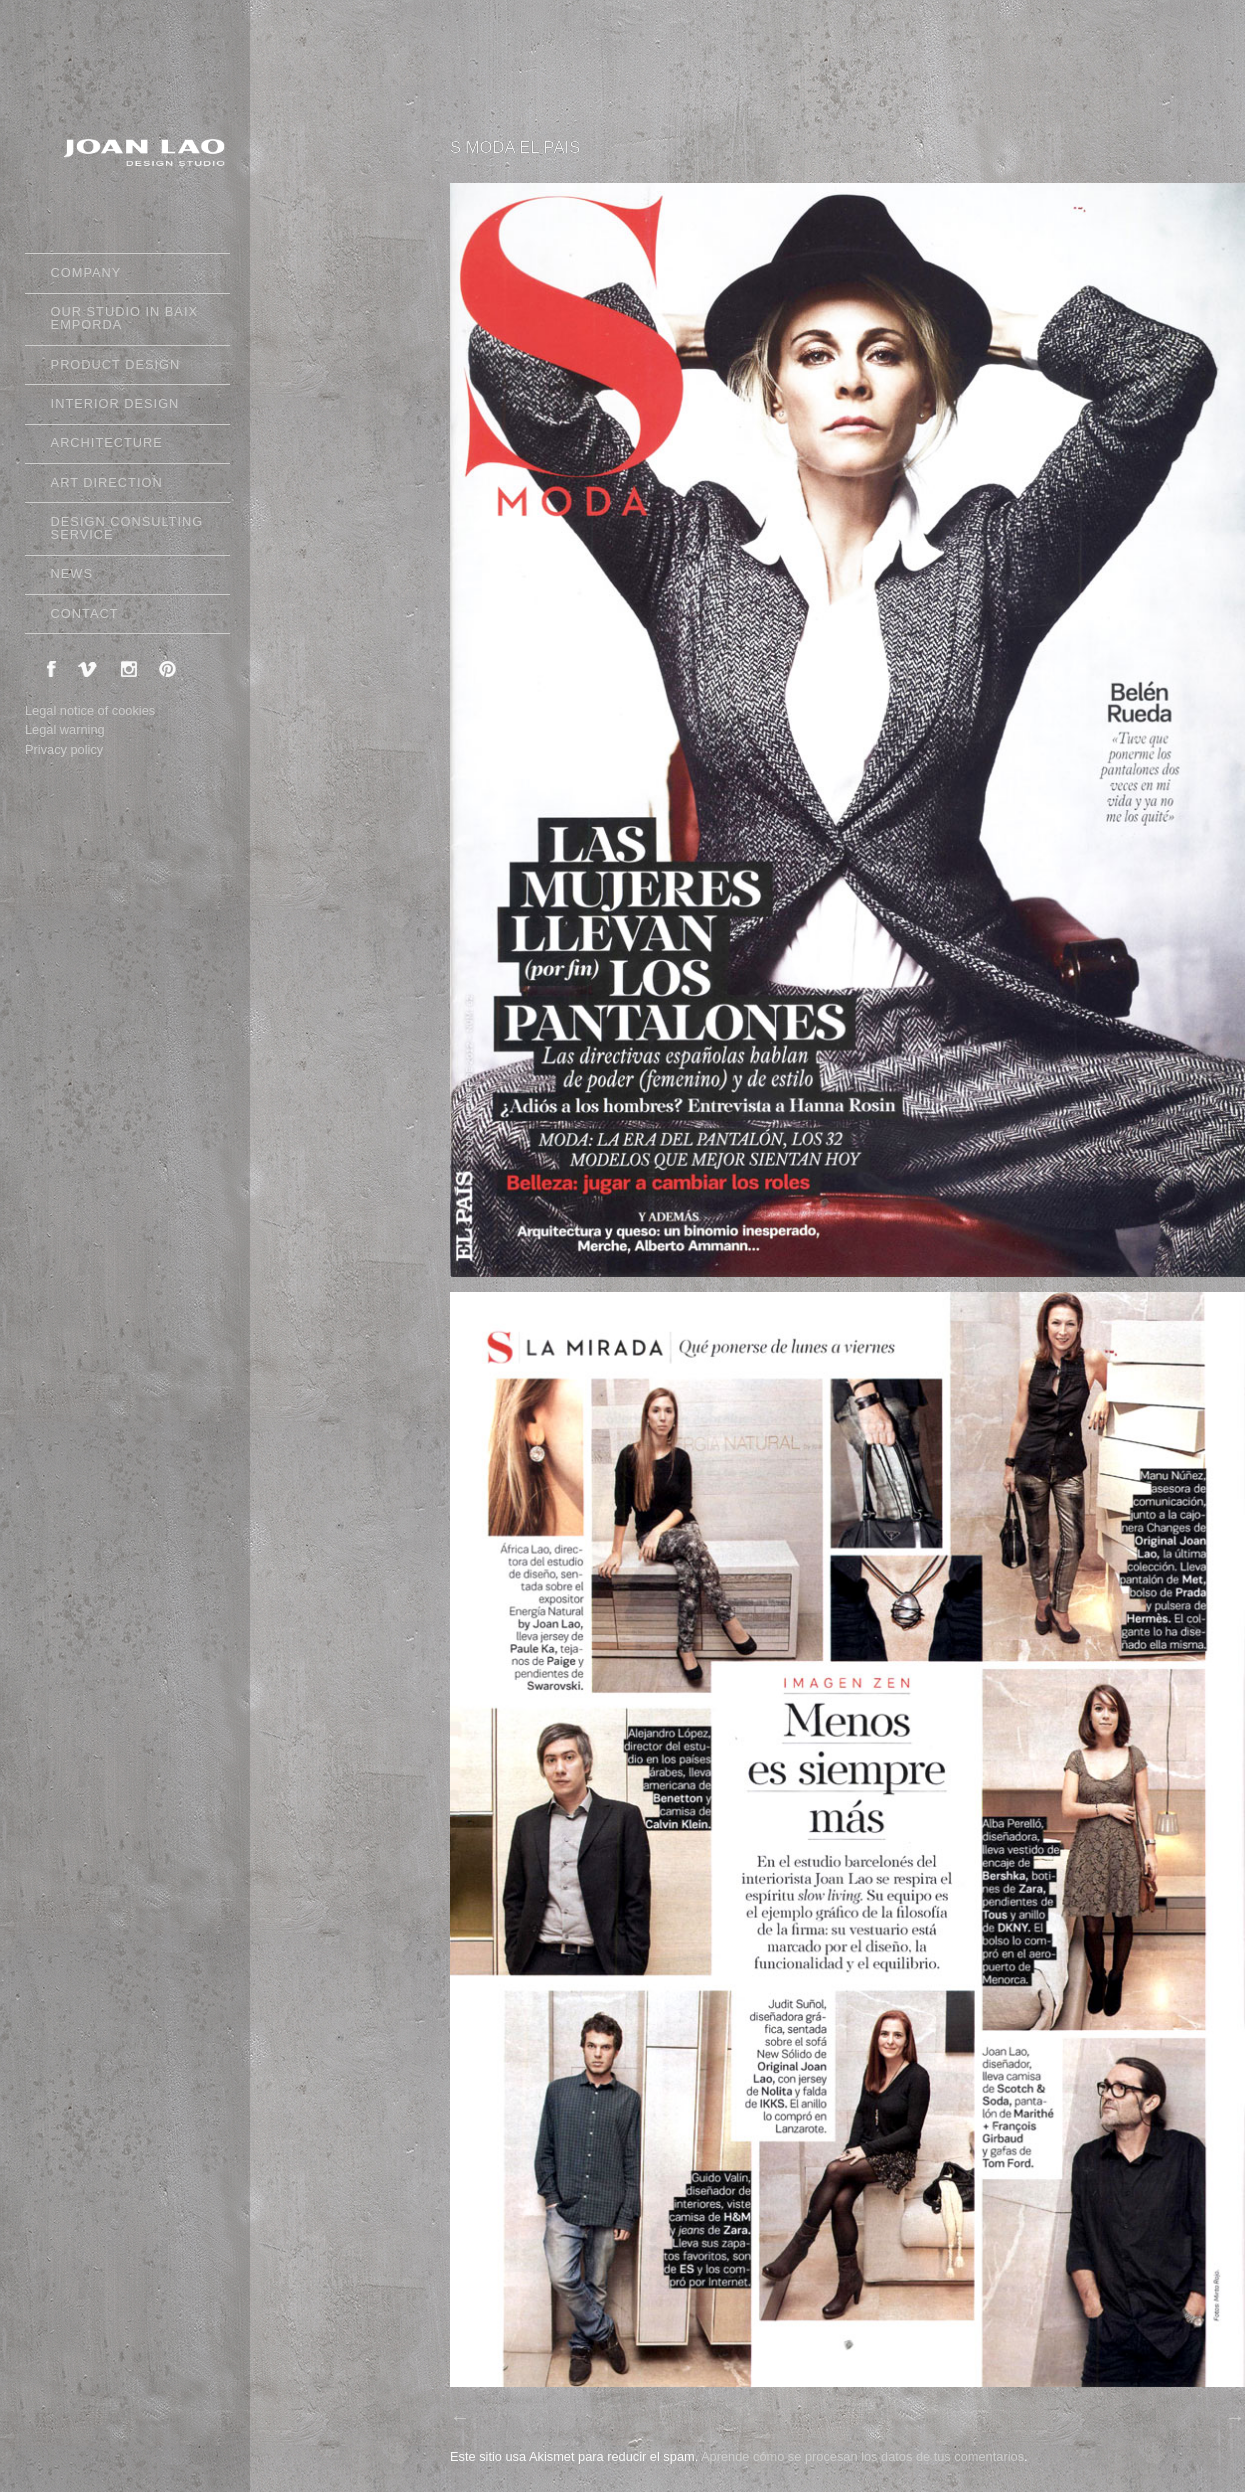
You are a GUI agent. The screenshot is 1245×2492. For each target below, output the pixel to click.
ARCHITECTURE (107, 442)
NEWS (123, 576)
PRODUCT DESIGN (123, 367)
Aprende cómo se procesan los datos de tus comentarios (862, 2456)
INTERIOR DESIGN (115, 403)
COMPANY (123, 275)
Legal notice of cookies (90, 710)
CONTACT (85, 613)
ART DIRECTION (107, 482)
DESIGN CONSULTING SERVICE (127, 528)
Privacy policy (64, 749)
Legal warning (65, 729)
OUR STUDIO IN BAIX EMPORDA (124, 318)
